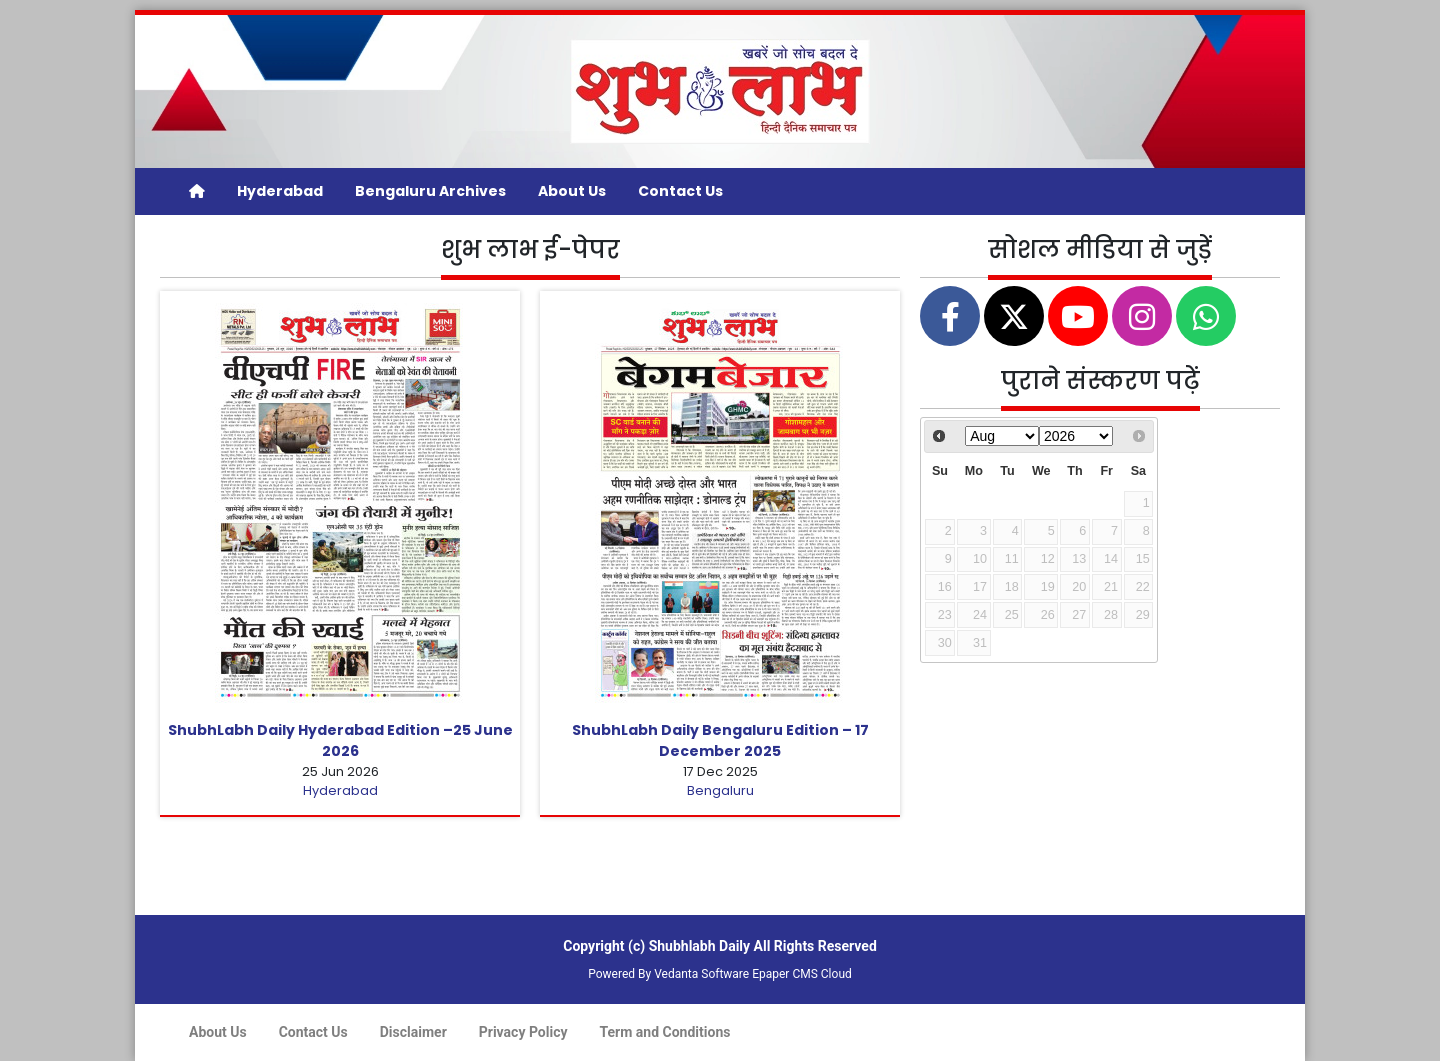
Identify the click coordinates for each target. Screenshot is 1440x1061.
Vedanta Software (701, 974)
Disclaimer (413, 1032)
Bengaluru (720, 790)
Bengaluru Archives (430, 191)
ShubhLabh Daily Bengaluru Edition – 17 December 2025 (720, 740)
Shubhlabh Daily (699, 946)
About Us (572, 191)
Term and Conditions (665, 1032)
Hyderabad (280, 191)
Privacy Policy (523, 1032)
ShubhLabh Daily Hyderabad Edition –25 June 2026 (340, 740)
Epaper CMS (785, 974)
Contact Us (680, 191)
